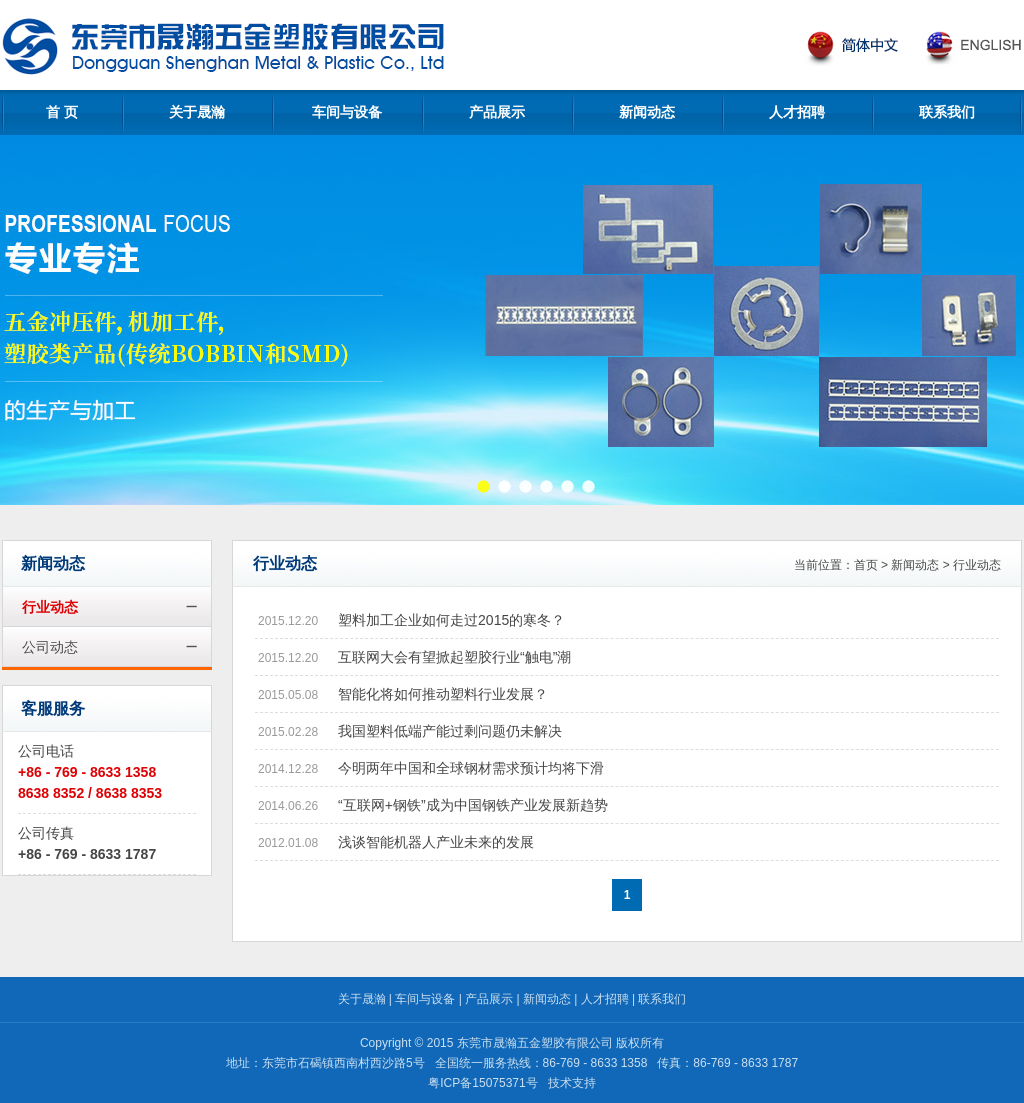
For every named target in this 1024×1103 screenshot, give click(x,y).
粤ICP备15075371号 (482, 1083)
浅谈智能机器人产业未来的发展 (436, 842)
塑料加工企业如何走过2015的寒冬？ (451, 620)
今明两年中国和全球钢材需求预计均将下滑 (471, 768)
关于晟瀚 (197, 112)
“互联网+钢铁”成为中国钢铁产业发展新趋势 (473, 805)
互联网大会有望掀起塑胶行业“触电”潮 (454, 657)
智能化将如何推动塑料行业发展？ (443, 694)
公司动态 (50, 647)
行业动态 (50, 607)
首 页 (62, 112)
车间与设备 (347, 112)
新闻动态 (647, 112)
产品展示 (497, 112)
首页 (866, 565)
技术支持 (572, 1083)
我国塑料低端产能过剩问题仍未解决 (450, 731)
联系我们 (947, 112)
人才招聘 (797, 112)
